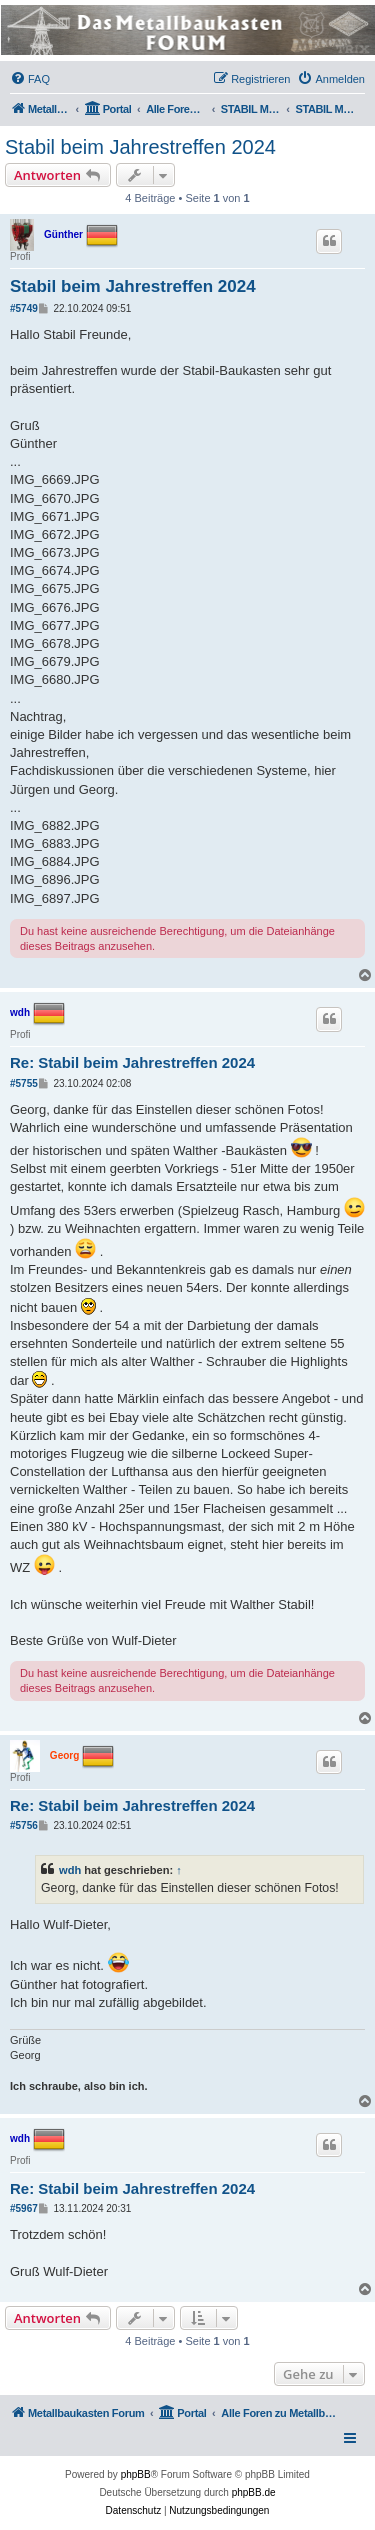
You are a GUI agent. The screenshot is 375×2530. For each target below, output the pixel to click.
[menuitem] (30, 79)
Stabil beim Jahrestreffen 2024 (140, 147)
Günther (63, 234)
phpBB (136, 2474)
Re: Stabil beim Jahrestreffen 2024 (132, 1062)
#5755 (24, 1083)
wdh (20, 1012)
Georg (64, 1754)
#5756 (24, 1825)
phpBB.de (254, 2492)
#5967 (24, 2208)
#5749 (24, 308)
